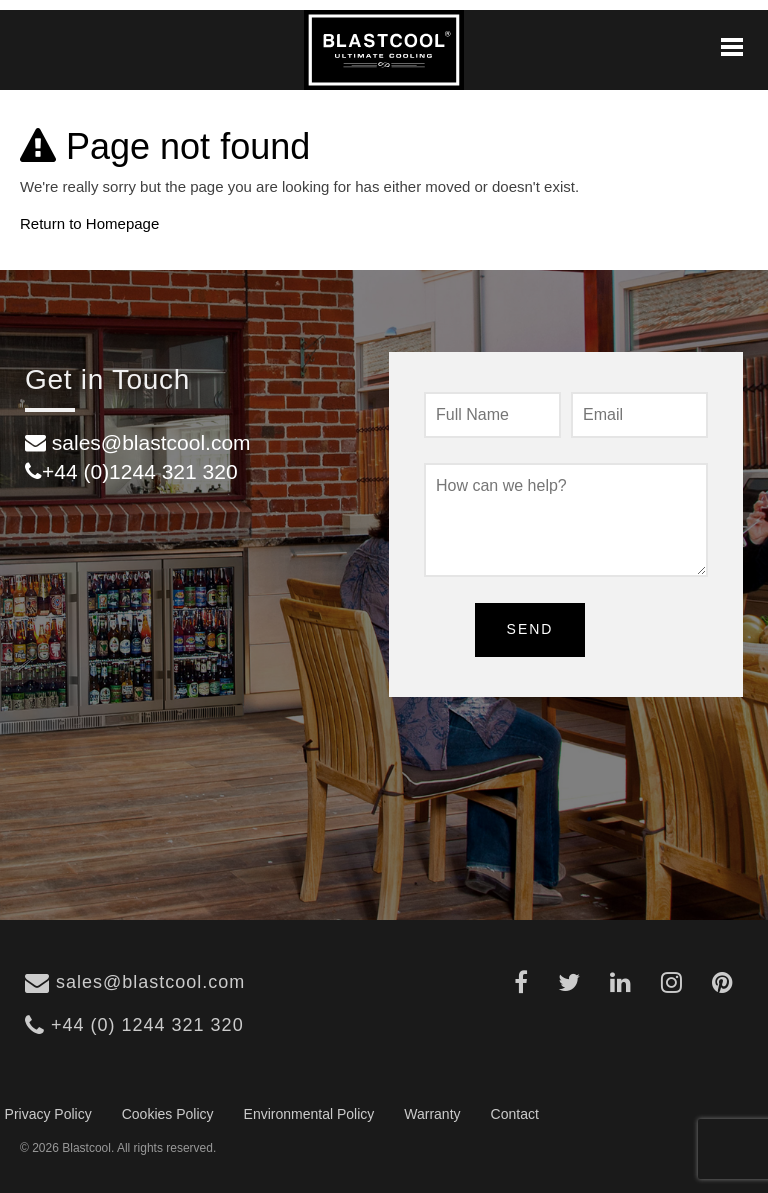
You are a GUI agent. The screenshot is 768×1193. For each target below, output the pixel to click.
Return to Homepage (89, 223)
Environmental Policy (309, 1114)
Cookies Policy (168, 1114)
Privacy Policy (48, 1114)
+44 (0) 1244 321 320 (134, 1025)
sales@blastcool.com (135, 982)
